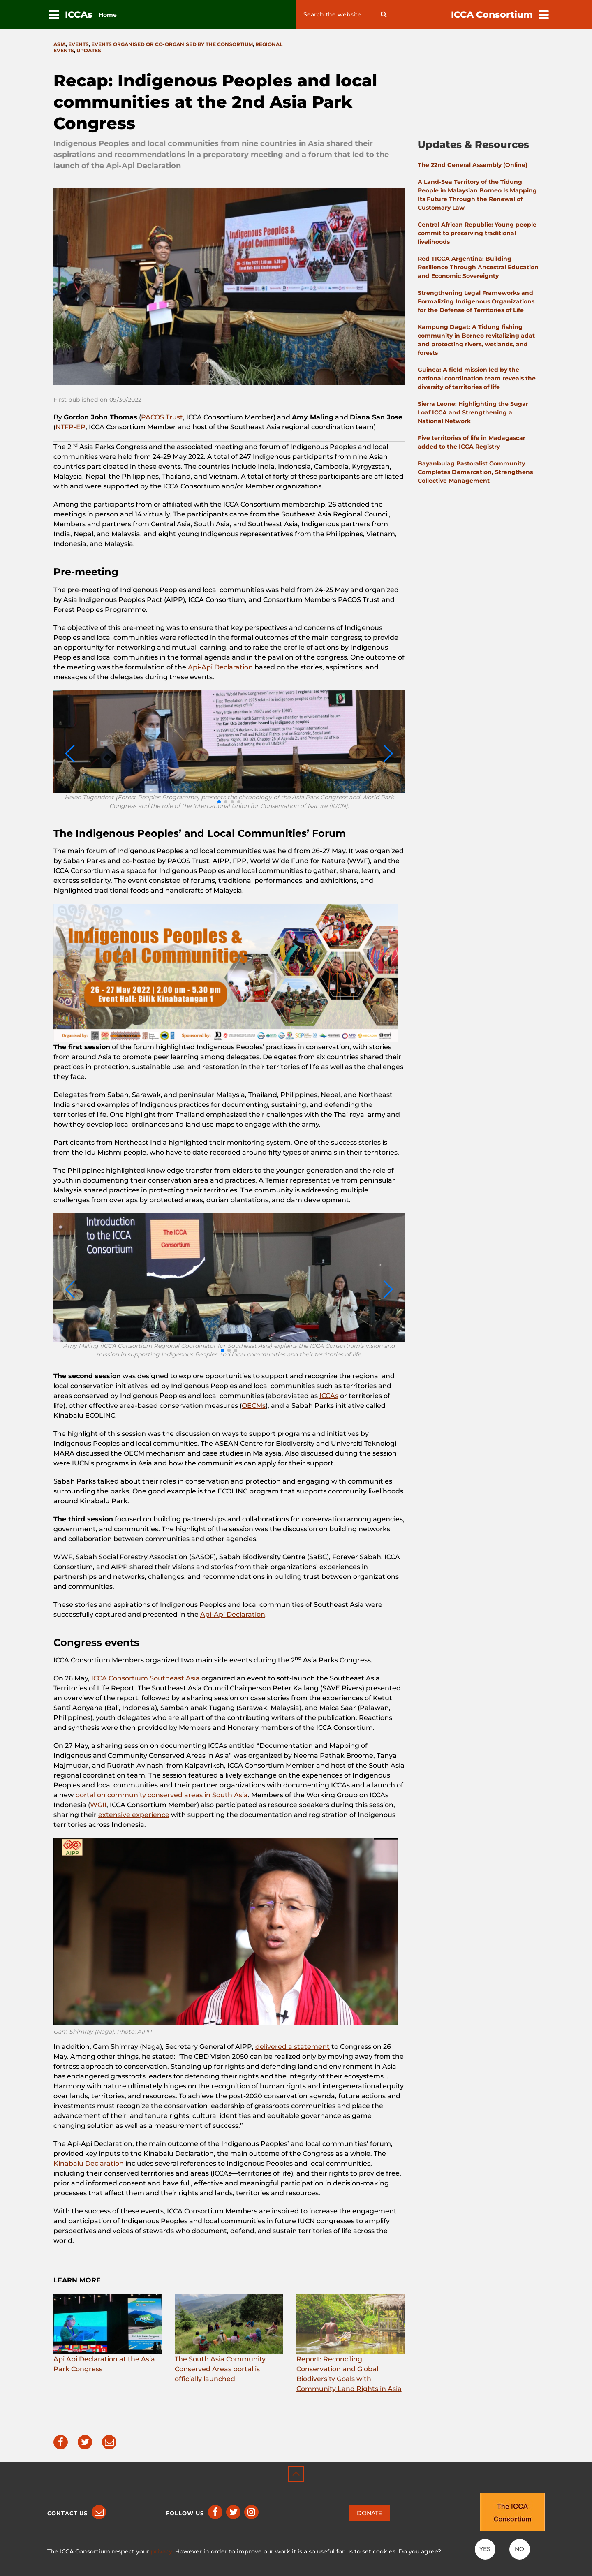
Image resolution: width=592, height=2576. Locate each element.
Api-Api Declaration (220, 667)
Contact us (67, 2513)
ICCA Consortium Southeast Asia (145, 1678)
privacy (161, 2551)
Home (108, 15)
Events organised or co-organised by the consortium (172, 44)
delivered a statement (292, 2047)
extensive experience (133, 1815)
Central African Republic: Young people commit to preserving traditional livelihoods (477, 233)
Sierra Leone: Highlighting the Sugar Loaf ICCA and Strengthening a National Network (473, 412)
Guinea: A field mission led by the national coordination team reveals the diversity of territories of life (477, 378)
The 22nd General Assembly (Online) (472, 165)
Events (78, 44)
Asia (59, 44)
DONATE (369, 2513)
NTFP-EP (71, 427)
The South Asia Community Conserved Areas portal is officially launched (220, 2369)
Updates (88, 50)
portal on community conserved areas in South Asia (161, 1795)
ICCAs (328, 1396)
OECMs (254, 1406)
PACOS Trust (162, 417)
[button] (219, 801)
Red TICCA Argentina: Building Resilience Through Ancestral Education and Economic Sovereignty (478, 267)
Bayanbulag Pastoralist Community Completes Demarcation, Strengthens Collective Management (475, 472)
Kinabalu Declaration (88, 2163)
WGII (98, 1805)
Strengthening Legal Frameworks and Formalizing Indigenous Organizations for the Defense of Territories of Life (476, 301)
